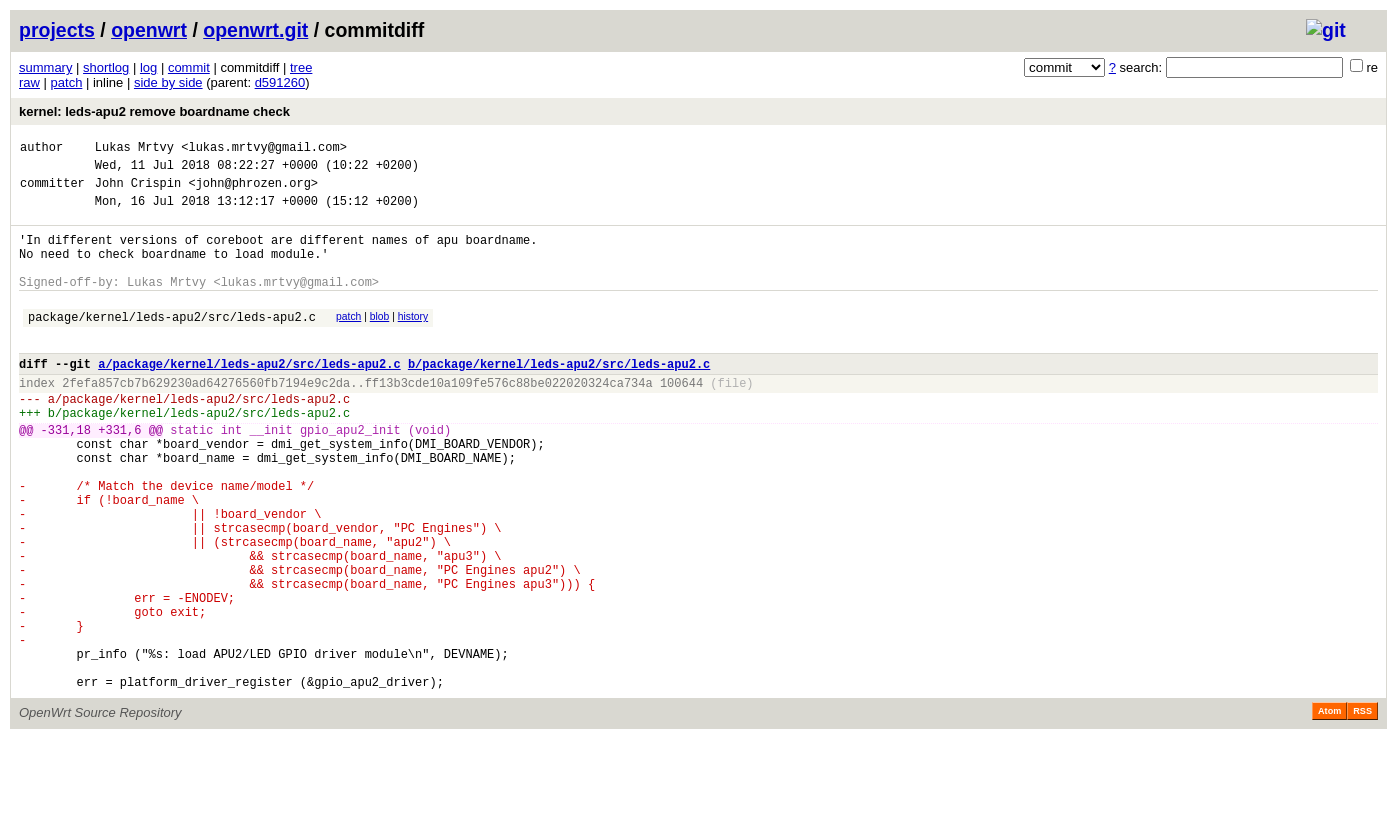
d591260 (280, 82)
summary (45, 67)
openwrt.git (255, 30)
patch (67, 82)
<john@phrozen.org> (253, 191)
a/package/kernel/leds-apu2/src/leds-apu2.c (249, 396)
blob (380, 340)
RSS (1362, 810)
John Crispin (138, 191)
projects (57, 30)
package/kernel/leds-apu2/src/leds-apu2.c (172, 343)
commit (189, 67)
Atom (1329, 810)
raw (29, 82)
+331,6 (119, 474)
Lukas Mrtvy (134, 149)
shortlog (106, 67)
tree (301, 67)
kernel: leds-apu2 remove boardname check (154, 111)
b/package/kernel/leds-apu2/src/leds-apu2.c (559, 396)
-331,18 (66, 474)
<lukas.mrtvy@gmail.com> (264, 149)
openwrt (149, 30)
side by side (168, 82)
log (148, 67)
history (413, 340)
